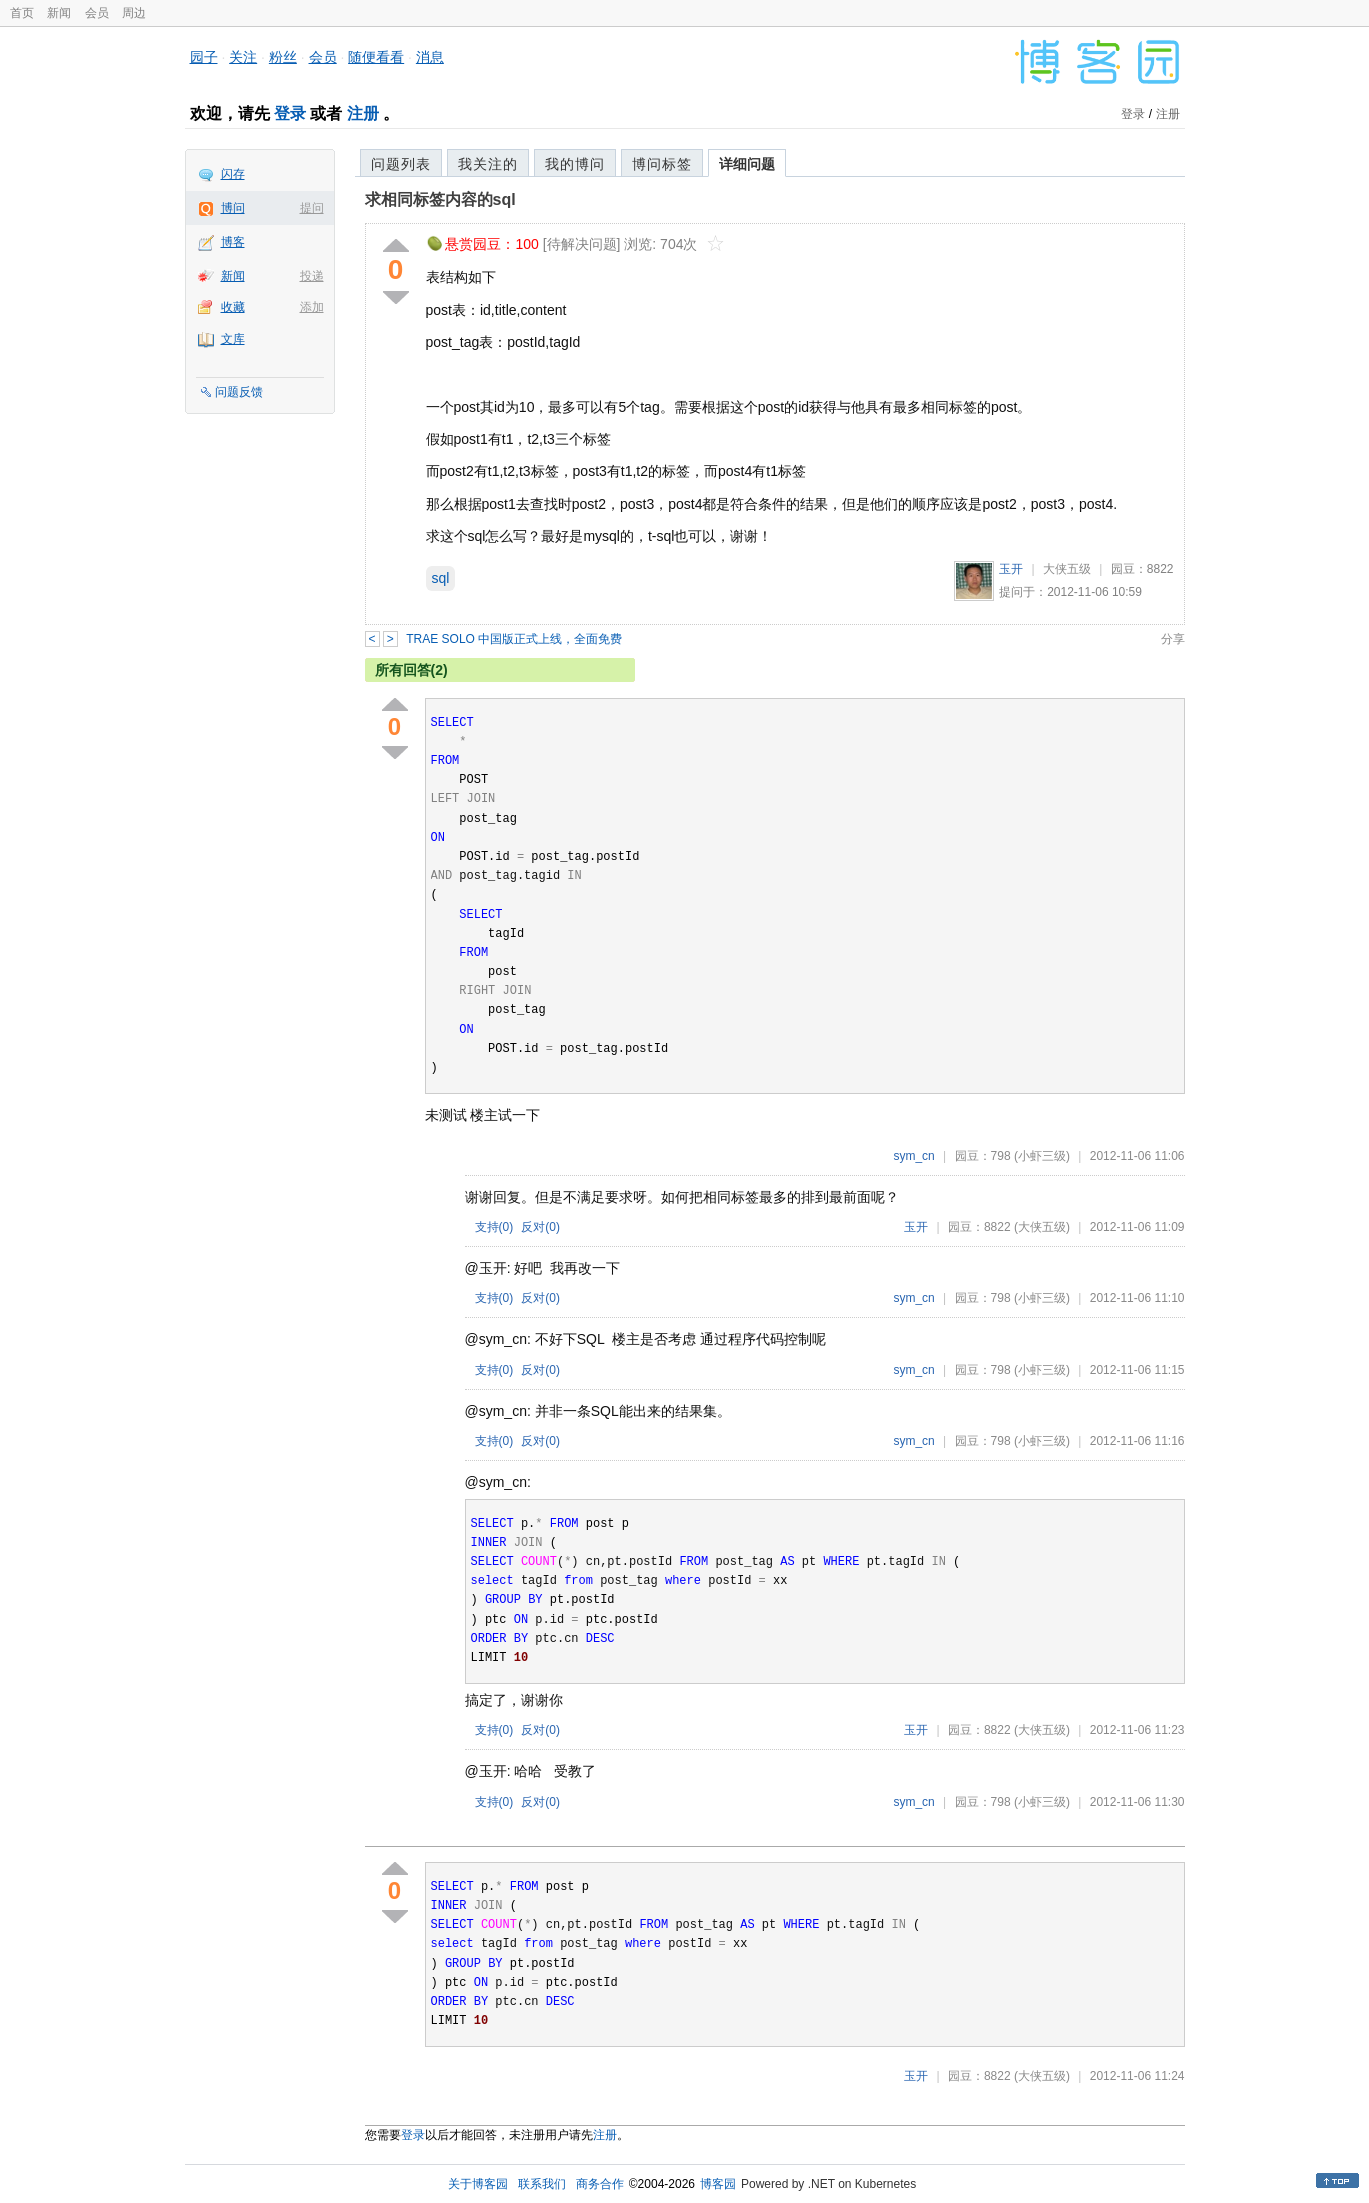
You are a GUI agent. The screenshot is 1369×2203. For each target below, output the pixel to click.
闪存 (233, 174)
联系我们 (542, 2184)
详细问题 (747, 164)
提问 (312, 208)
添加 (312, 307)
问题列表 (401, 164)
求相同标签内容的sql (440, 199)
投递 (312, 276)
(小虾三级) (1042, 1156)
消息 (430, 57)
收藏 (233, 307)
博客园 (718, 2184)
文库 (233, 339)
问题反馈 (239, 392)
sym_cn (913, 1156)
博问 (233, 208)
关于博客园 (478, 2184)
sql (441, 578)
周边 (134, 13)
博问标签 (662, 164)
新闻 (59, 13)
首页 (22, 13)
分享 (1173, 639)
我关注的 (488, 164)
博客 (233, 242)
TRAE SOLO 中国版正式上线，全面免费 (514, 639)
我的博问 (575, 164)
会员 (97, 13)
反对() (540, 1227)
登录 (290, 113)
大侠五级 (1067, 569)
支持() (494, 1227)
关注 (243, 57)
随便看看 (376, 57)
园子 (204, 57)
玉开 (1011, 569)
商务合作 (600, 2184)
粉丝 (283, 57)
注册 (363, 113)
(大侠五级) (1042, 1227)
